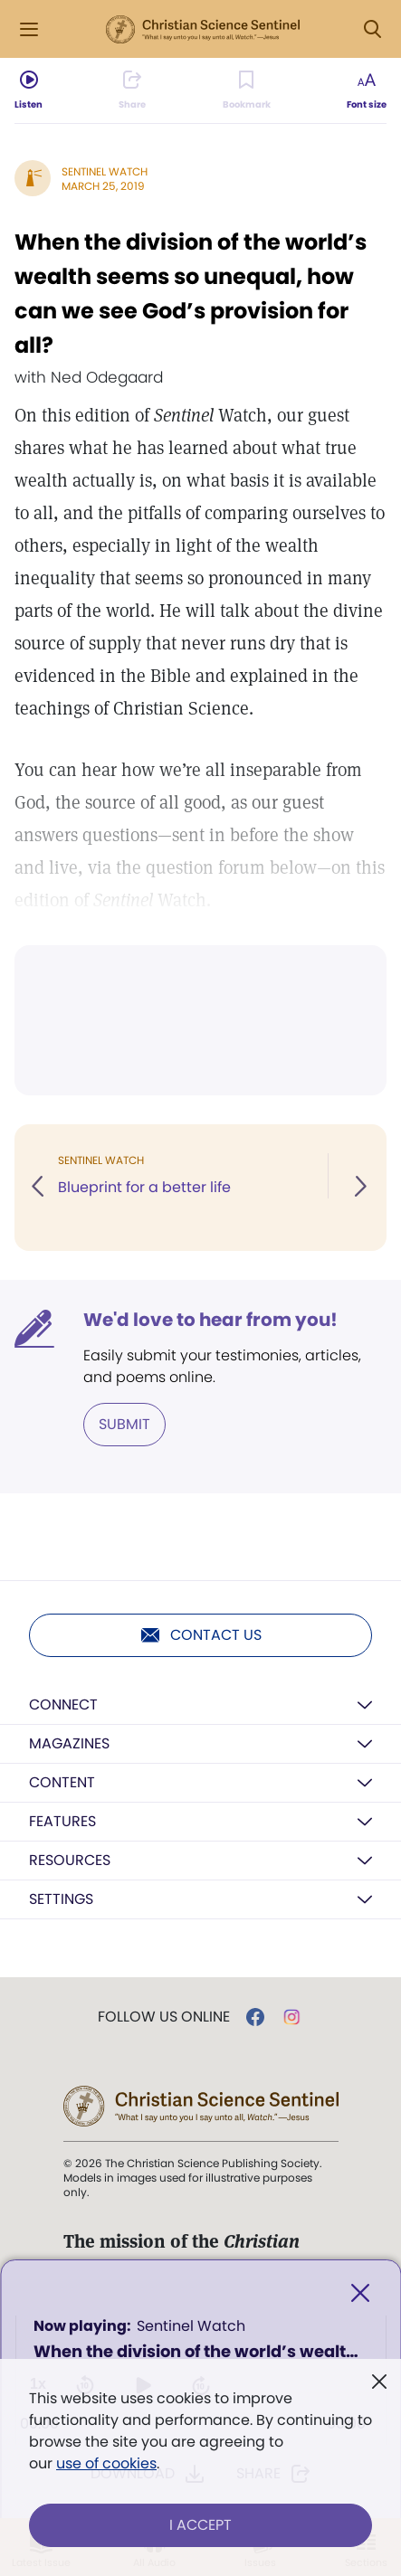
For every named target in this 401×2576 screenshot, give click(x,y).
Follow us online (164, 2017)
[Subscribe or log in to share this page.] (132, 90)
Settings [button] (61, 1899)
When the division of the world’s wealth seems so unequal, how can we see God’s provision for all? (190, 293)
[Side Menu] (29, 29)
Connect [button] (63, 1704)
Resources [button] (69, 1860)
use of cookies (106, 2463)
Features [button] (62, 1821)
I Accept (200, 2524)
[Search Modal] (372, 29)
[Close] (360, 2293)
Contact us (200, 1635)
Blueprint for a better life (144, 1187)
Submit (124, 1424)
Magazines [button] (69, 1743)
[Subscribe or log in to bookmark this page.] (247, 90)
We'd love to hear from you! (210, 1320)
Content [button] (62, 1782)
